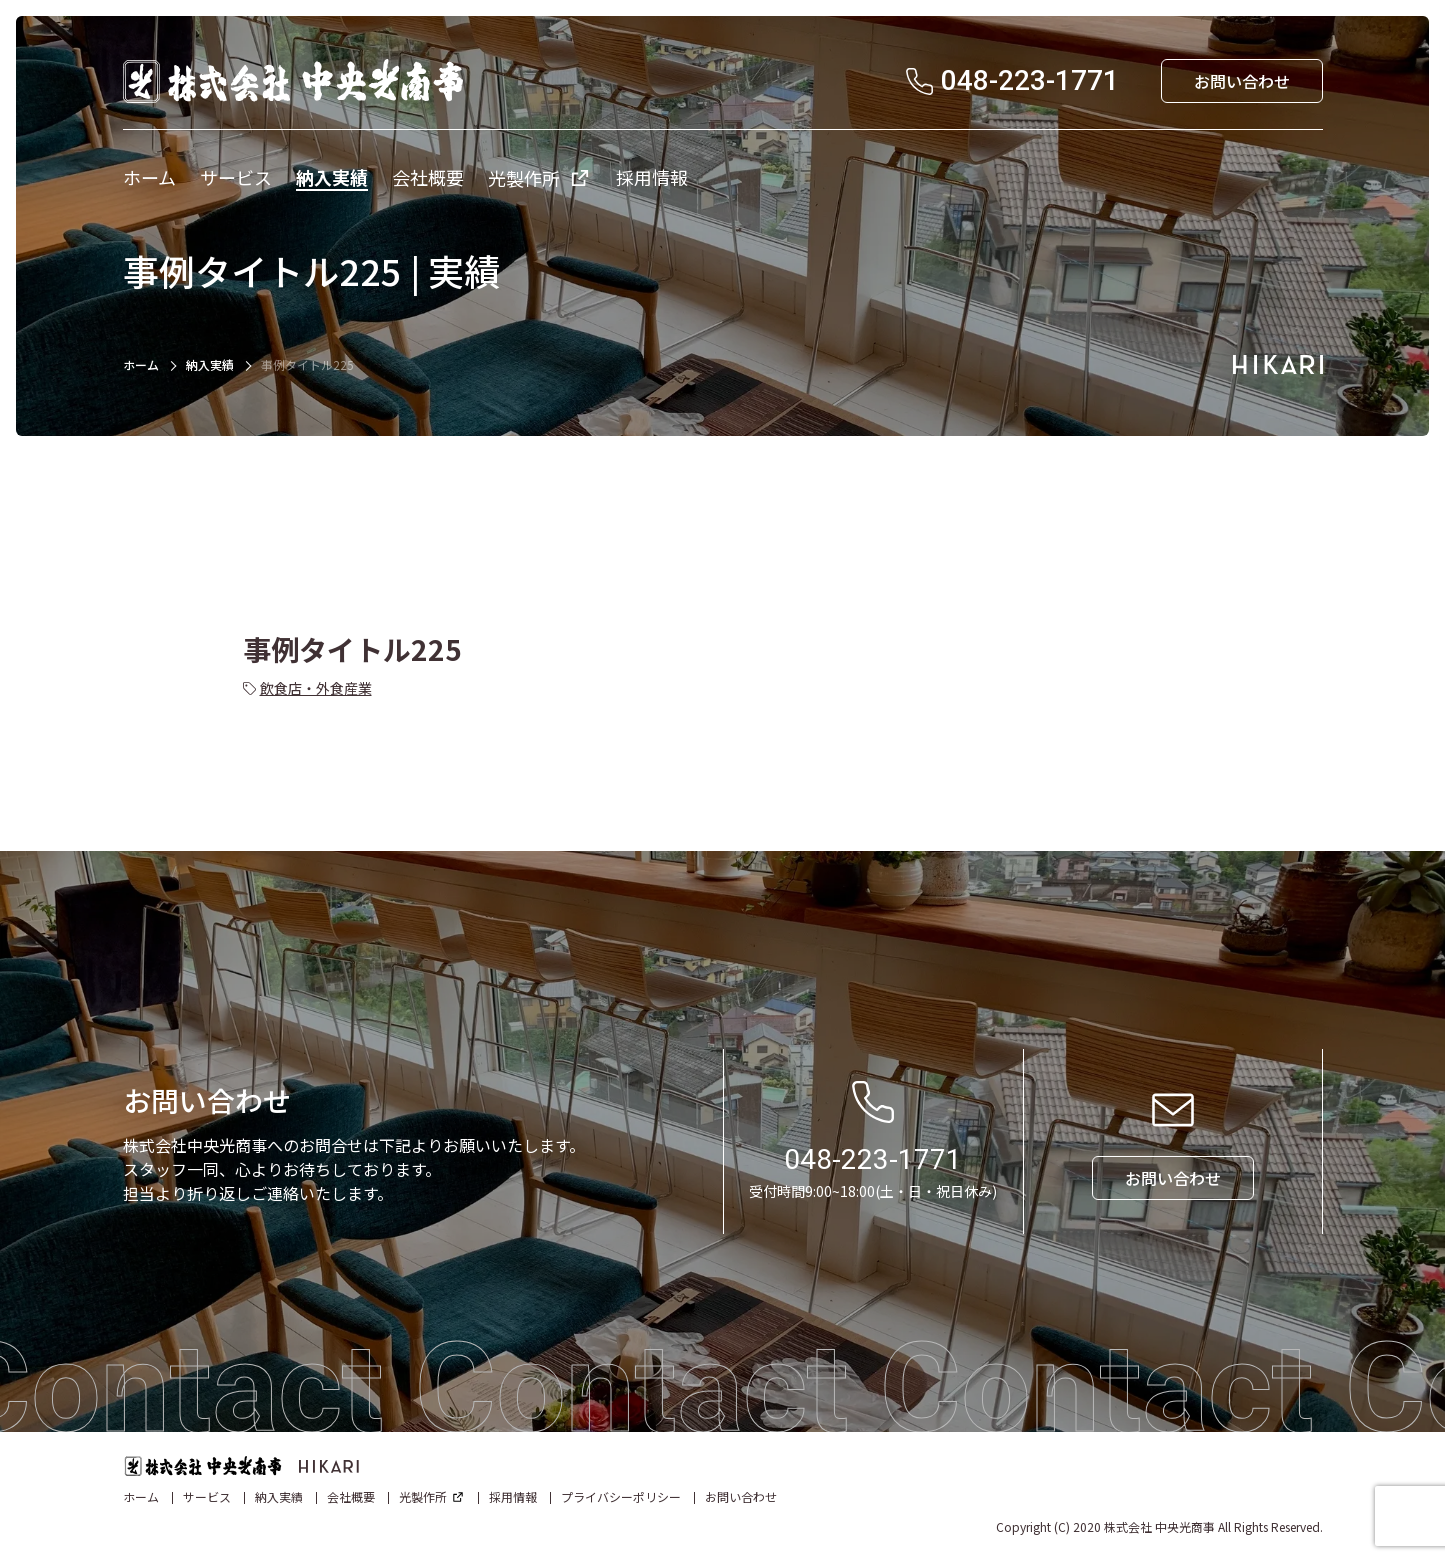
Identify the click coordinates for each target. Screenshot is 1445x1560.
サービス (207, 1496)
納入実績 (210, 364)
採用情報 (513, 1496)
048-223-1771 (873, 1159)
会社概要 (351, 1496)
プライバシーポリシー (621, 1496)
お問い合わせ (741, 1496)
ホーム (141, 364)
